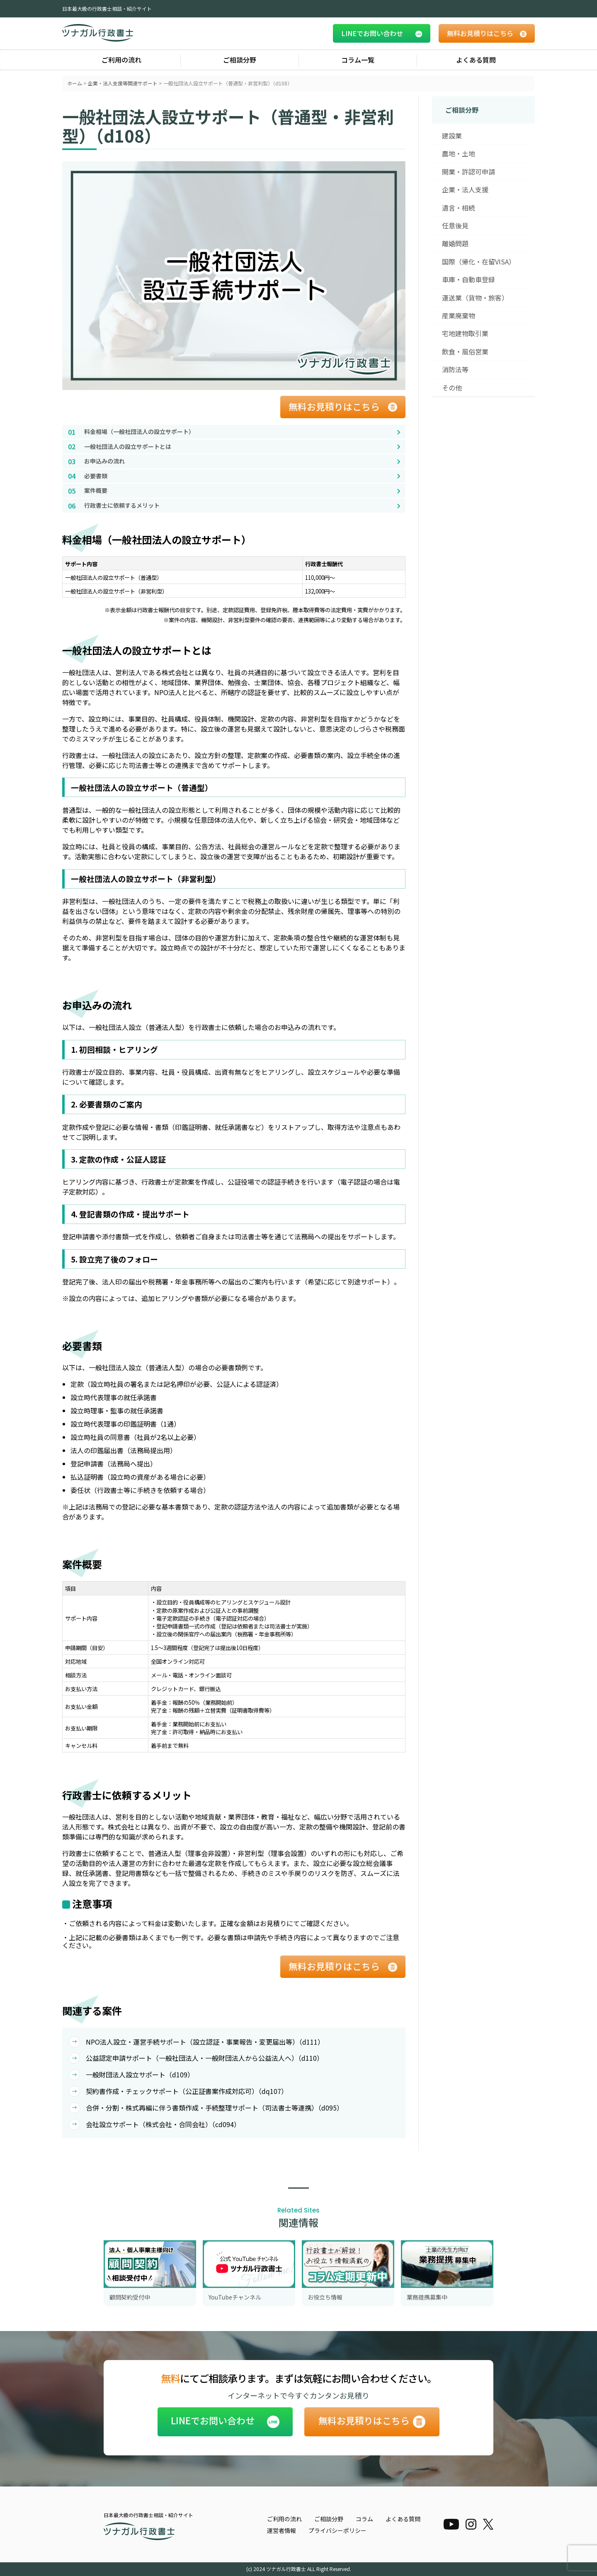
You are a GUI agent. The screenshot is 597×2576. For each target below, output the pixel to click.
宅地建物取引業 (465, 333)
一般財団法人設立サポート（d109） (131, 2074)
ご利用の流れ (121, 60)
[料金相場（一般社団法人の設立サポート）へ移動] (233, 432)
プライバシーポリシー (337, 2530)
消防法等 (455, 369)
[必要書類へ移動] (233, 476)
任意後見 (455, 225)
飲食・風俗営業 (465, 351)
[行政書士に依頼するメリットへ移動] (233, 506)
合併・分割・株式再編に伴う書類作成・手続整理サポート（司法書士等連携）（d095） (206, 2108)
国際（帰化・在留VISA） (478, 262)
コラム (364, 2519)
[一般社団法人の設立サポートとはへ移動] (233, 447)
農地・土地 (458, 153)
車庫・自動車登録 (468, 279)
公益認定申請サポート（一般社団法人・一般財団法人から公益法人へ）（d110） (196, 2058)
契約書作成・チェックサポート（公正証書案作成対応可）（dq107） (178, 2091)
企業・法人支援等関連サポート (123, 83)
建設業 (452, 136)
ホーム (74, 83)
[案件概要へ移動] (233, 491)
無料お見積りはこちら (334, 406)
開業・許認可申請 (468, 172)
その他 (452, 388)
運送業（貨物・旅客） (475, 298)
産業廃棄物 (458, 315)
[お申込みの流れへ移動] (233, 461)
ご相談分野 (239, 60)
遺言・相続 (458, 208)
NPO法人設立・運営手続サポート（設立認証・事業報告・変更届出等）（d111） (196, 2042)
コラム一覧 (357, 60)
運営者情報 (281, 2530)
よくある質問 (476, 60)
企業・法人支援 (465, 189)
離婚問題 (455, 243)
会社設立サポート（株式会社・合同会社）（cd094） (154, 2124)
